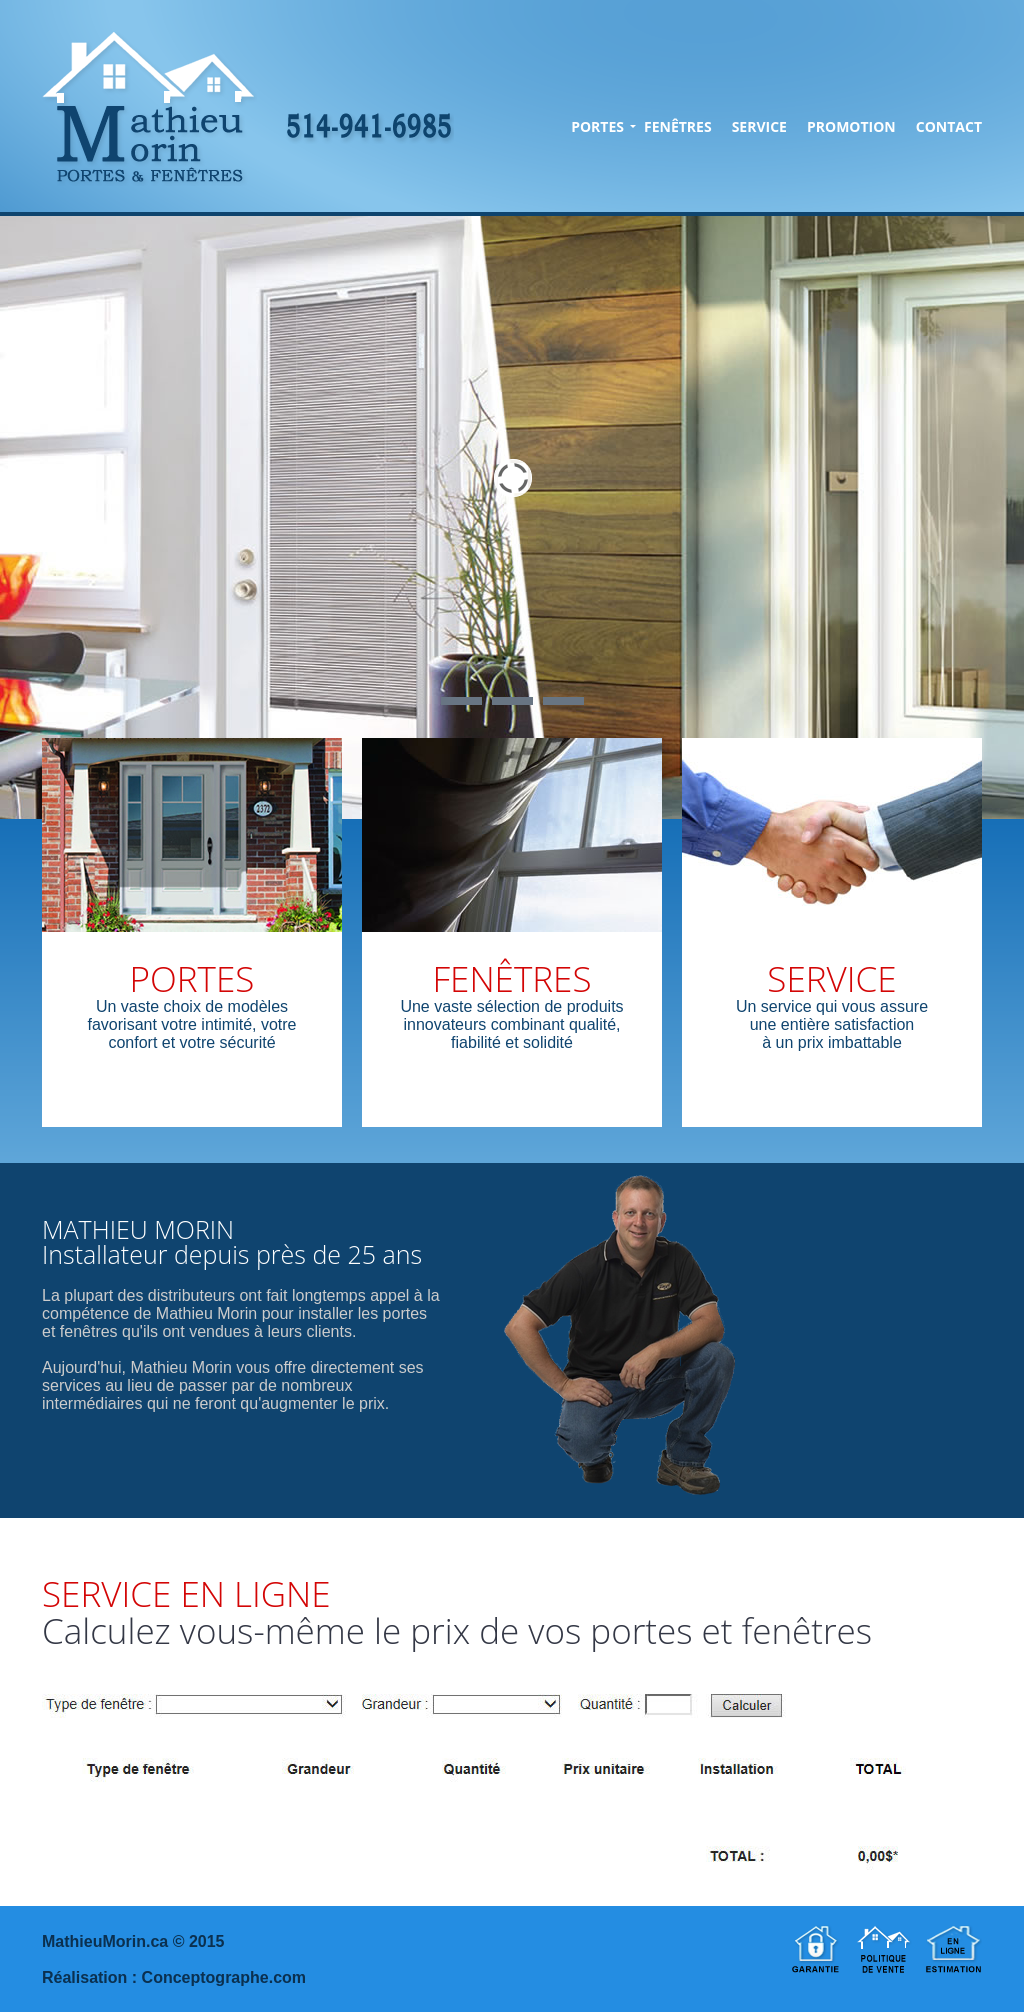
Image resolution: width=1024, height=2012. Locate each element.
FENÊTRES (678, 127)
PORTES (597, 127)
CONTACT (949, 127)
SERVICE (759, 127)
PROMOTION (851, 127)
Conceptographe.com (224, 1977)
